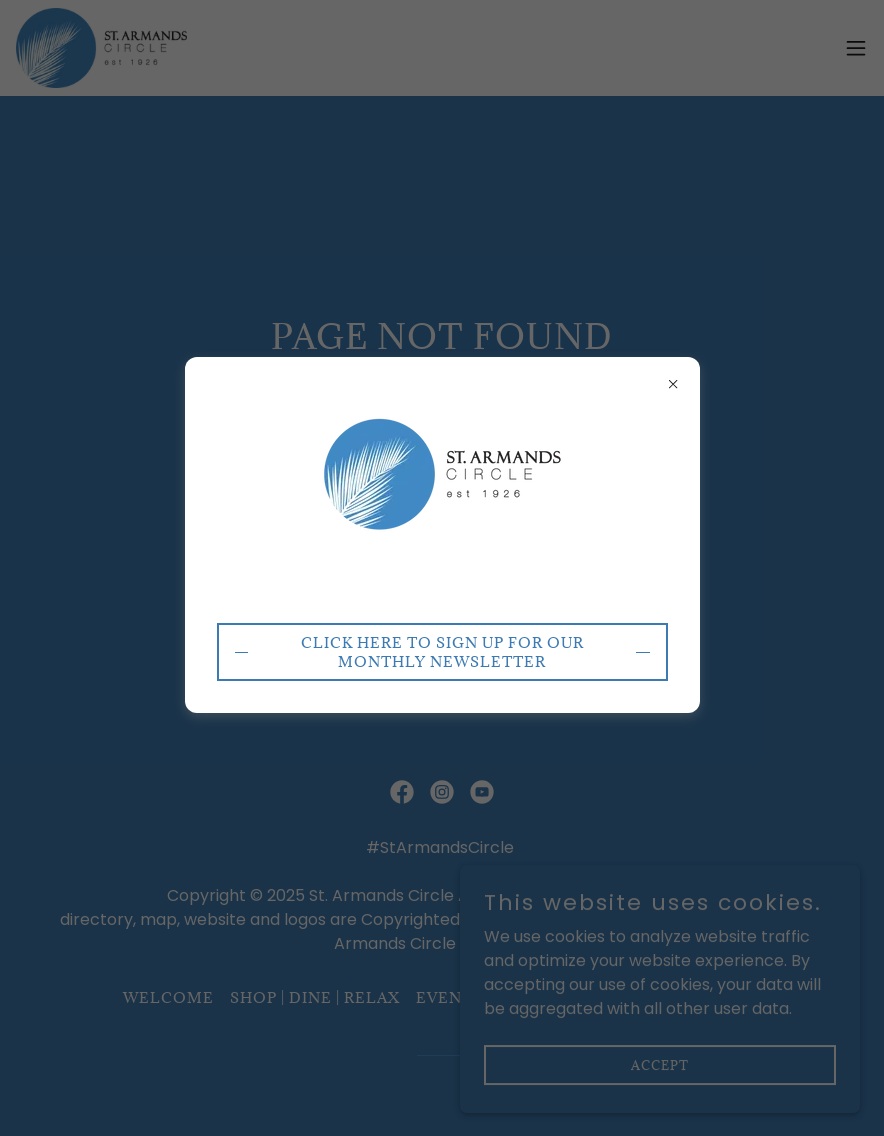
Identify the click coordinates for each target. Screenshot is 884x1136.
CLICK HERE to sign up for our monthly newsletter (442, 652)
